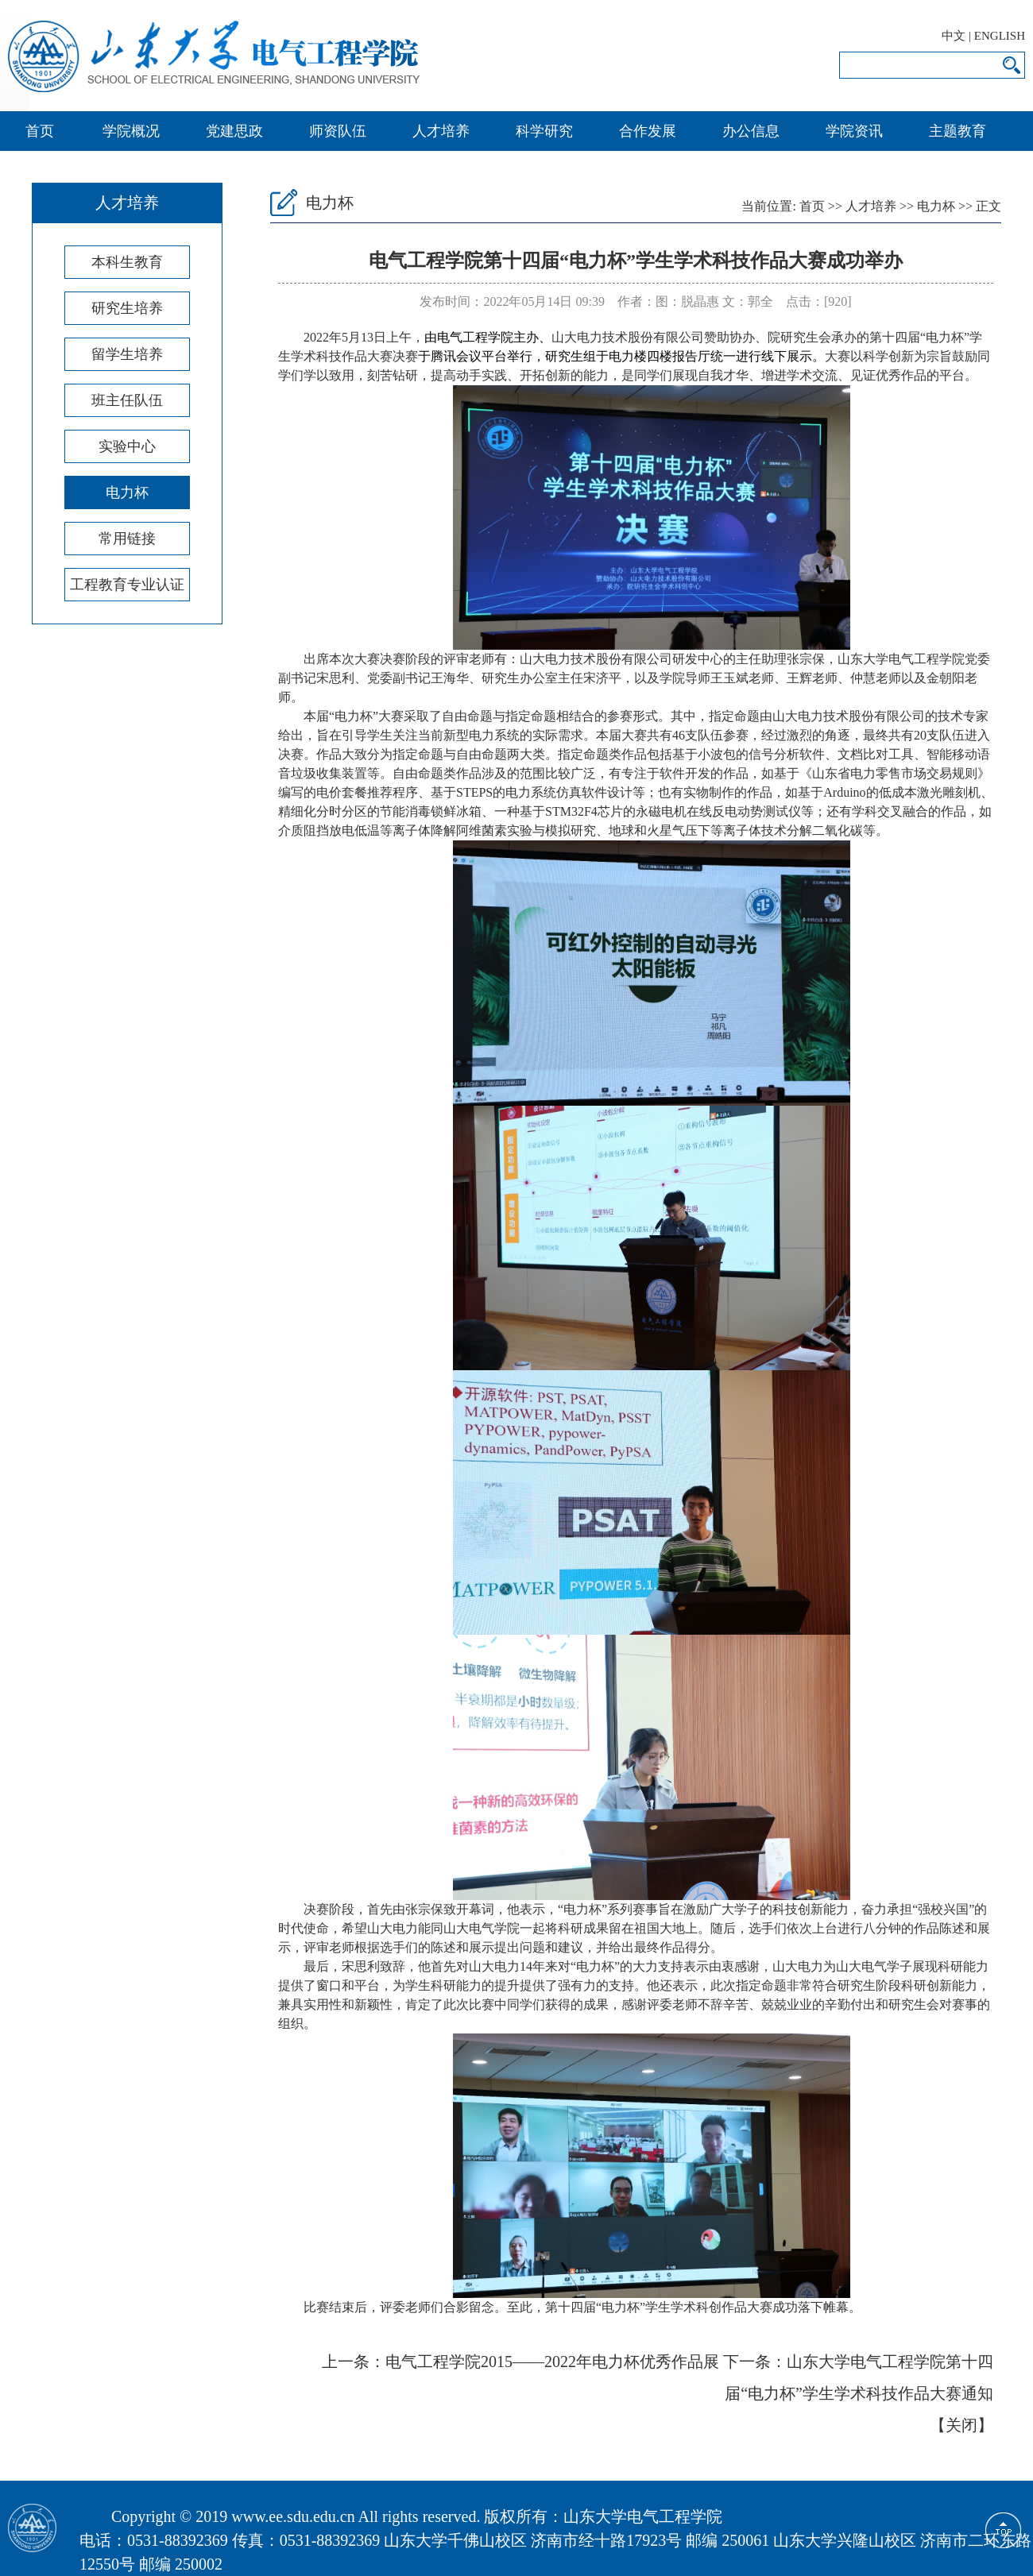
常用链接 (127, 538)
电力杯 (127, 492)
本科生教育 (127, 262)
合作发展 (647, 131)
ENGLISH (999, 35)
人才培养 (441, 131)
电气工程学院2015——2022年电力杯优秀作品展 (552, 2361)
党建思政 (234, 131)
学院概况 (131, 131)
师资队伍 (337, 131)
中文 (953, 35)
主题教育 (957, 131)
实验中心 (127, 446)
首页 (39, 131)
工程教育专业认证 (127, 585)
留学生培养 (127, 354)
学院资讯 (854, 131)
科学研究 (544, 131)
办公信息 (751, 131)
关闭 (961, 2425)
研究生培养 (127, 308)
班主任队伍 (127, 400)
